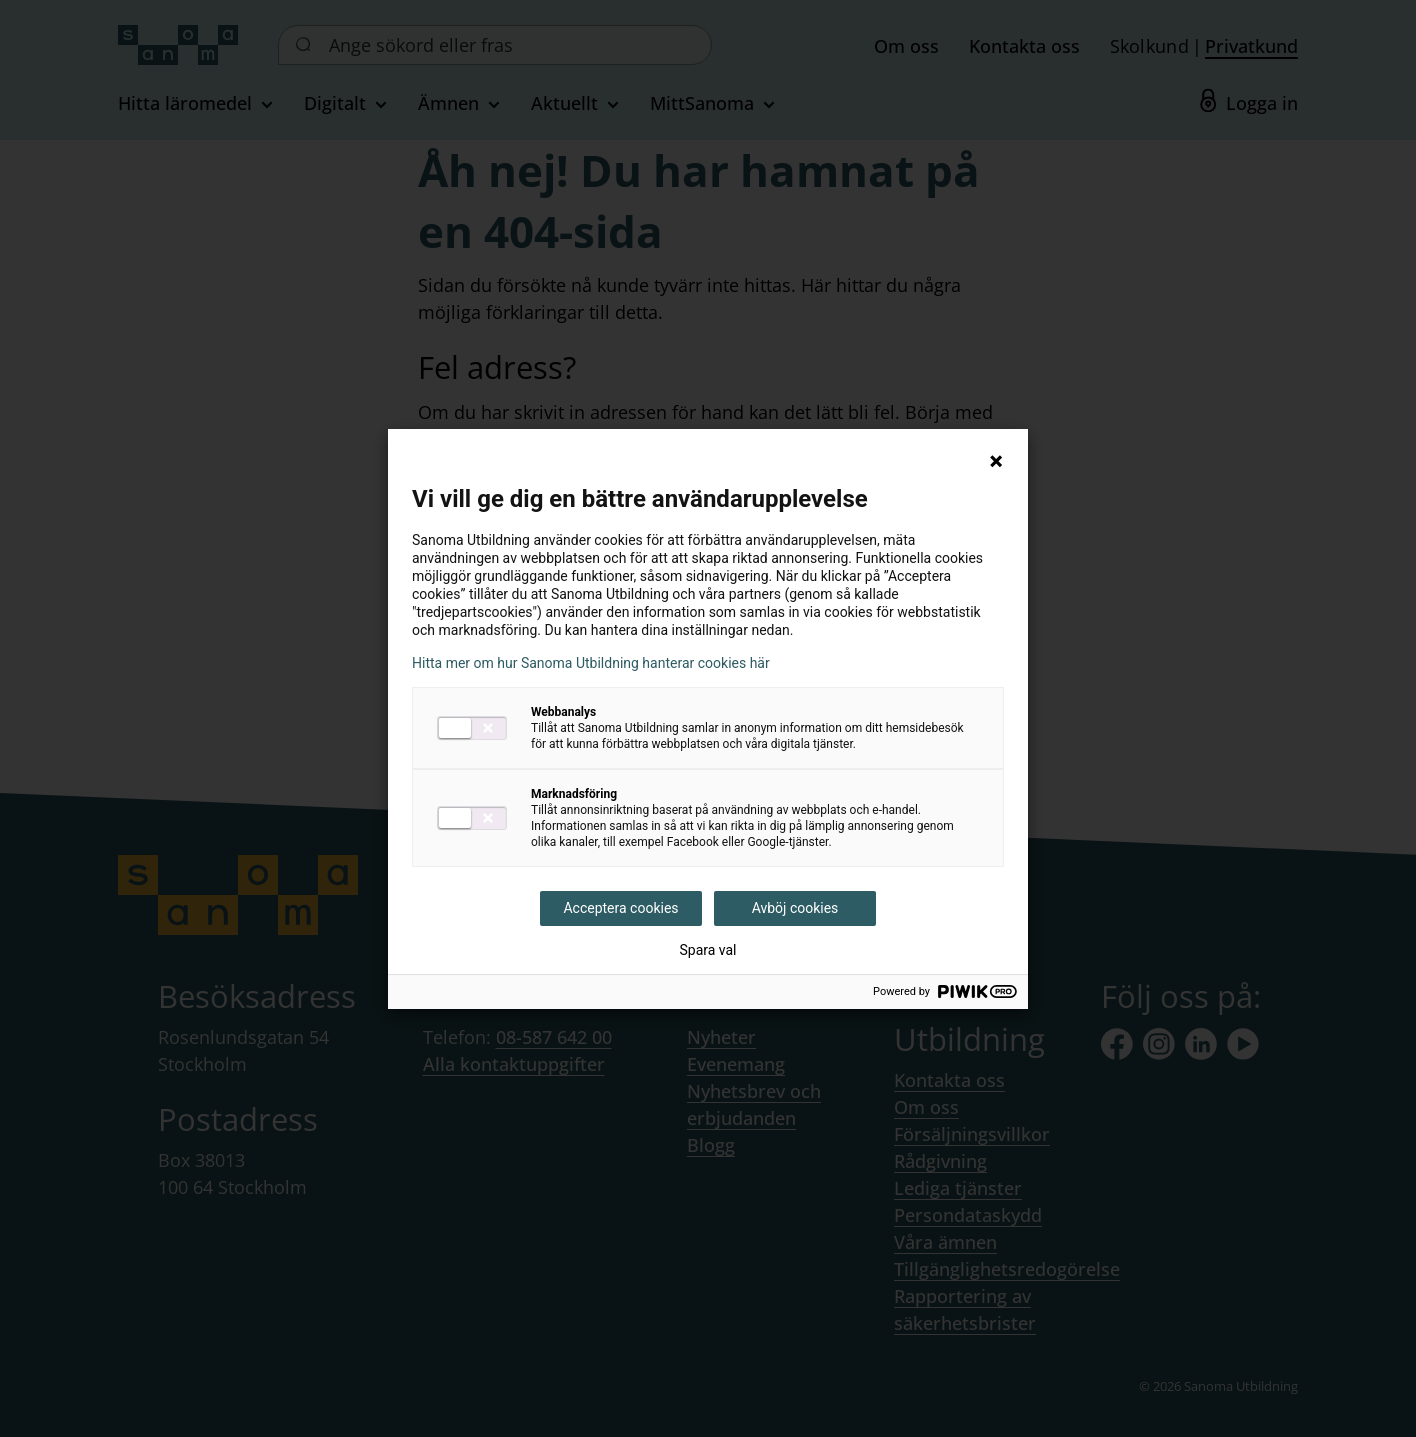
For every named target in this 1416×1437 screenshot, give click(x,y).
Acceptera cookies (620, 908)
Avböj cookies (795, 908)
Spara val (707, 950)
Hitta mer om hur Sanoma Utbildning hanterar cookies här (591, 663)
